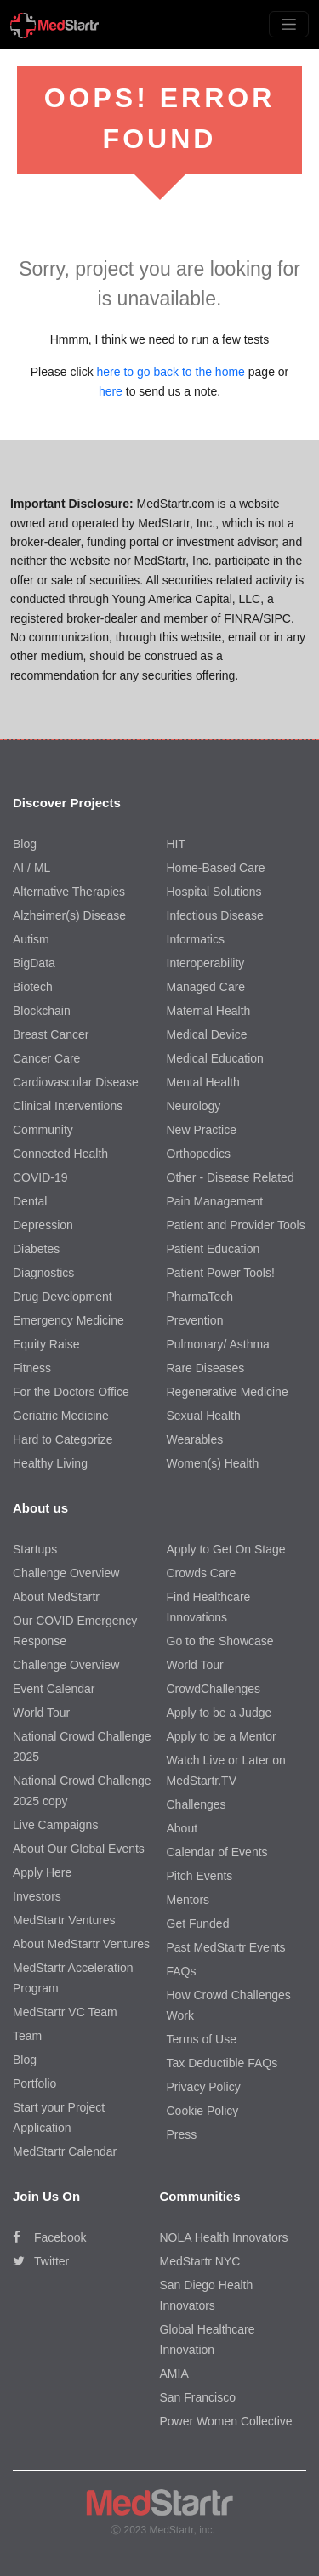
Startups (35, 1549)
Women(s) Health (213, 1463)
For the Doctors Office (71, 1392)
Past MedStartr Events (226, 1947)
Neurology (194, 1106)
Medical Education (215, 1058)
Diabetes (36, 1249)
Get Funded (198, 1923)
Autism (31, 939)
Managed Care (206, 987)
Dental (30, 1201)
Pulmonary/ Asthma (218, 1344)
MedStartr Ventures (64, 1920)
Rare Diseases (206, 1368)
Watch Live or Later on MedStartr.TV (226, 1770)
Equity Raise (46, 1344)
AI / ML (31, 868)
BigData (34, 963)
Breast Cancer (50, 1034)
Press (182, 2134)
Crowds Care (201, 1573)
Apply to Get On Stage (226, 1549)
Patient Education (213, 1249)
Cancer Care (46, 1058)
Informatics (196, 939)
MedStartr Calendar (65, 2151)
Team (27, 2036)
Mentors (188, 1899)
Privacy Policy (204, 2087)
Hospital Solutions (214, 891)
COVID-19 (40, 1177)
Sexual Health (204, 1415)
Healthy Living (50, 1463)
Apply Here (42, 1872)
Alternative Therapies (69, 891)
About (182, 1828)
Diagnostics (43, 1272)
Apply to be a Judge (219, 1712)
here (110, 391)
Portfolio (34, 2083)
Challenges (196, 1804)
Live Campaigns (55, 1825)
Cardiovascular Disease (76, 1082)
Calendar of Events (217, 1852)
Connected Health (60, 1153)
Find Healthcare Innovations (209, 1607)
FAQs (182, 1971)
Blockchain (42, 1010)
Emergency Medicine (68, 1320)
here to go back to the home (171, 372)
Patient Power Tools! (221, 1272)
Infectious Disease (215, 915)
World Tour (41, 1712)
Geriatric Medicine (61, 1415)
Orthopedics (199, 1153)
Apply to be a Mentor (221, 1736)
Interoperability (206, 963)
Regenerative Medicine (227, 1392)
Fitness (32, 1368)
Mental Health (203, 1082)
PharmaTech (200, 1296)
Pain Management (215, 1201)
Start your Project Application (59, 2117)
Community (43, 1130)
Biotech (33, 987)
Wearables (195, 1439)
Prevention (195, 1320)
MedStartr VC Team (65, 2012)
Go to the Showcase (220, 1641)
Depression (43, 1225)
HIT (176, 844)
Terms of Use (201, 2039)
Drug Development (62, 1296)
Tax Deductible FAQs (222, 2063)
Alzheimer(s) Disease (69, 915)
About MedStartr (56, 1597)
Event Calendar (54, 1688)
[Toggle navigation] (289, 24)
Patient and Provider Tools (236, 1225)
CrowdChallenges (214, 1688)
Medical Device (207, 1034)
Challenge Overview (66, 1573)
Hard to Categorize (63, 1439)
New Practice (201, 1130)
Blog (25, 844)
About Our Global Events (79, 1848)
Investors (37, 1896)
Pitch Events (200, 1876)
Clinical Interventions (67, 1106)
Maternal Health (209, 1010)
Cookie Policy (203, 2110)
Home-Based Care (216, 868)
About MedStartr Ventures (81, 1944)
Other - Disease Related (230, 1177)
